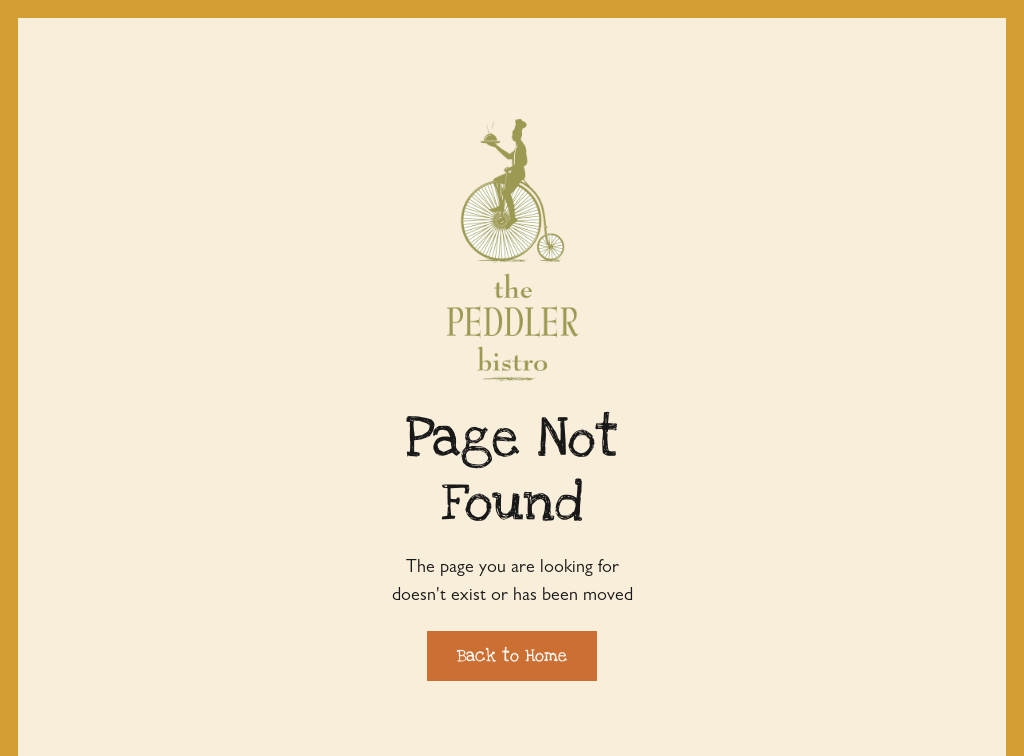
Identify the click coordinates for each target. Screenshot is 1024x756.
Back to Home (512, 655)
